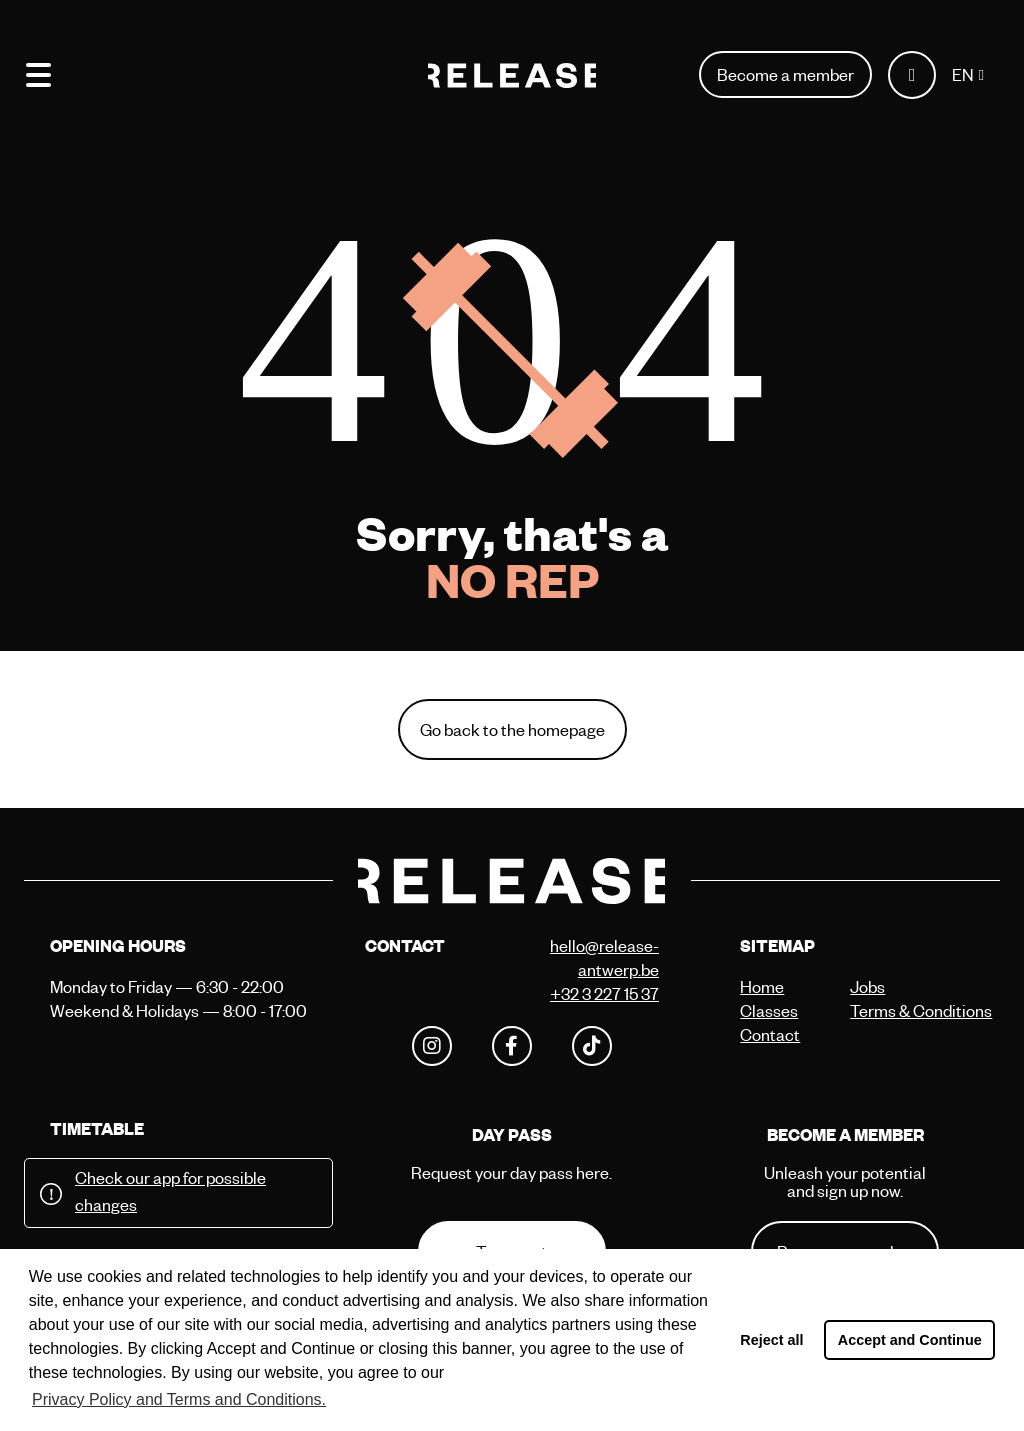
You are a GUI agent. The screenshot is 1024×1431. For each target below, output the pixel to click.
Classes (769, 1010)
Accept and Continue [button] (910, 1340)
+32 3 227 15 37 (604, 993)
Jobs (867, 986)
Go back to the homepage (512, 729)
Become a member (785, 74)
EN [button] (962, 74)
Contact (770, 1034)
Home (762, 986)
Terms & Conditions (900, 1010)
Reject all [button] (771, 1340)
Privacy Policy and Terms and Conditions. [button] (179, 1399)
